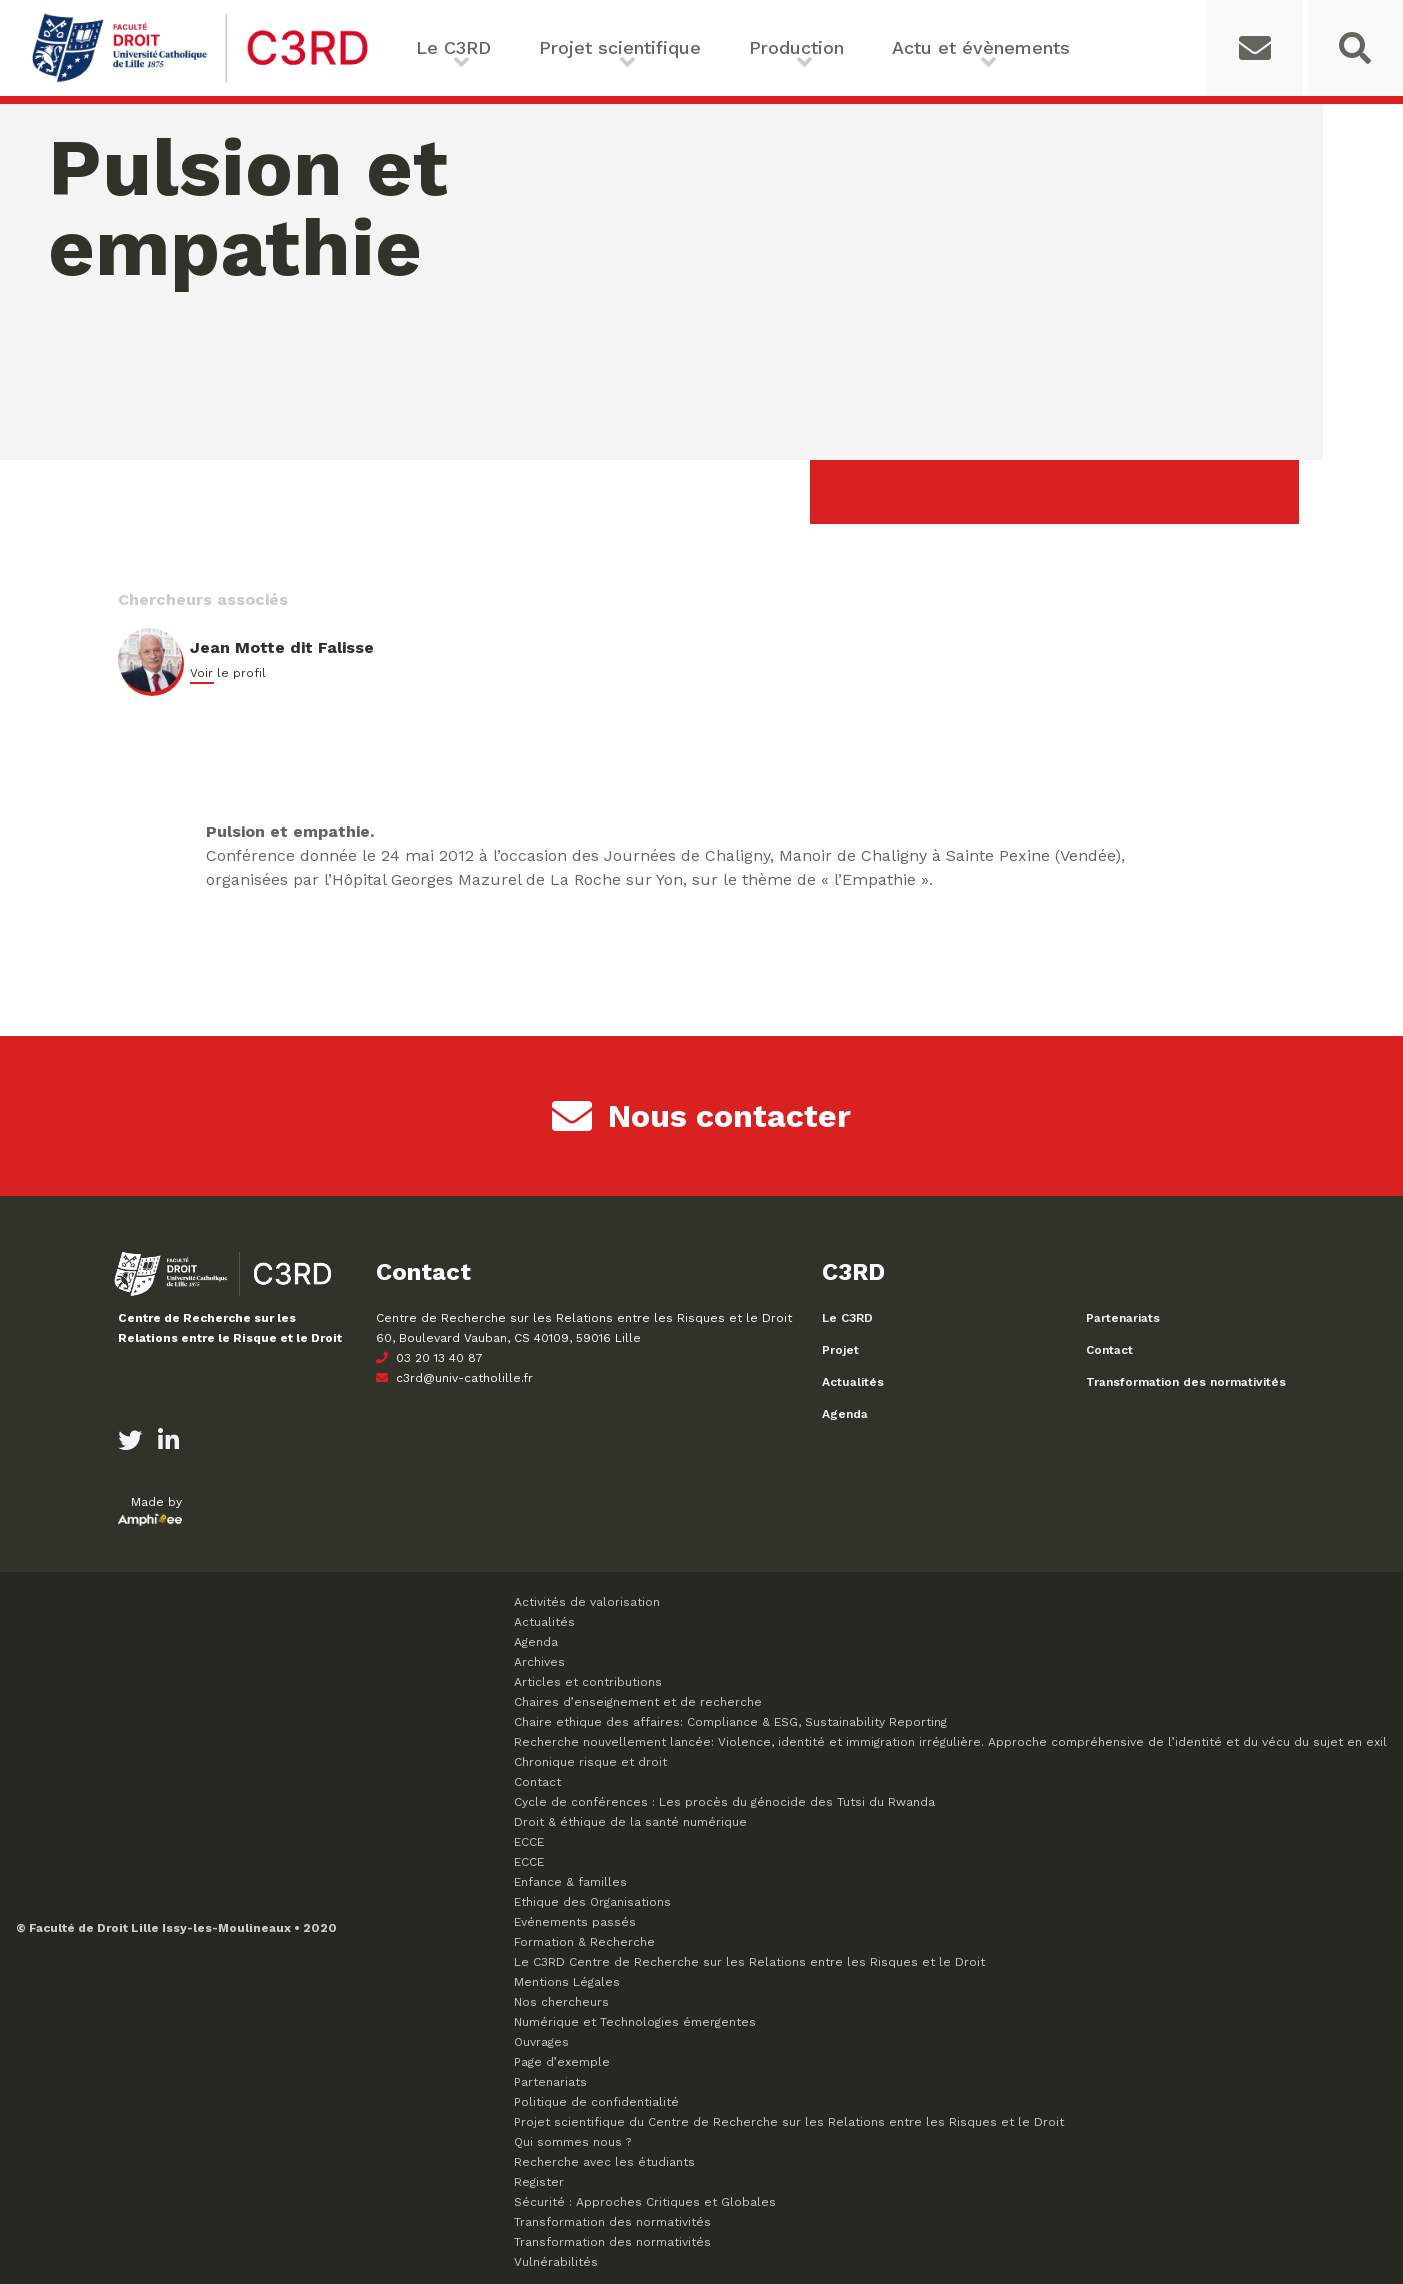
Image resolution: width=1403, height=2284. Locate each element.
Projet (840, 1350)
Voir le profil (228, 673)
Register (539, 2182)
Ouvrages (541, 2042)
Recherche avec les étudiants (604, 2162)
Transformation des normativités (1186, 1382)
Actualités (853, 1382)
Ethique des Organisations (592, 1902)
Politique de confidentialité (596, 2102)
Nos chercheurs (561, 2002)
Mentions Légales (567, 1982)
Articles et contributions (588, 1682)
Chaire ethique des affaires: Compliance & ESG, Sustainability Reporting (730, 1722)
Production (796, 47)
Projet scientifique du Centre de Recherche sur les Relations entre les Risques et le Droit (789, 2122)
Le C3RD (453, 47)
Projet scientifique (620, 47)
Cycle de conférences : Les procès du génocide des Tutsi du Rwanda (724, 1802)
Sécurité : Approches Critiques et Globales (645, 2202)
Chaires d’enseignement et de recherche (638, 1702)
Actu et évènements (981, 47)
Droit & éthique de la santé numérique (630, 1822)
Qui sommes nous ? (572, 2142)
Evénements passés (575, 1922)
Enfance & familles (570, 1882)
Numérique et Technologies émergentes (635, 2022)
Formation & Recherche (584, 1942)
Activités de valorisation (587, 1602)
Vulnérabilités (556, 2262)
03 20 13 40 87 (429, 1358)
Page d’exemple (562, 2062)
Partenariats (1123, 1318)
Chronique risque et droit (590, 1762)
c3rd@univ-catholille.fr (454, 1378)
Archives (539, 1662)
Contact (1109, 1350)
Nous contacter (701, 1116)
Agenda (845, 1414)
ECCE (529, 1842)
